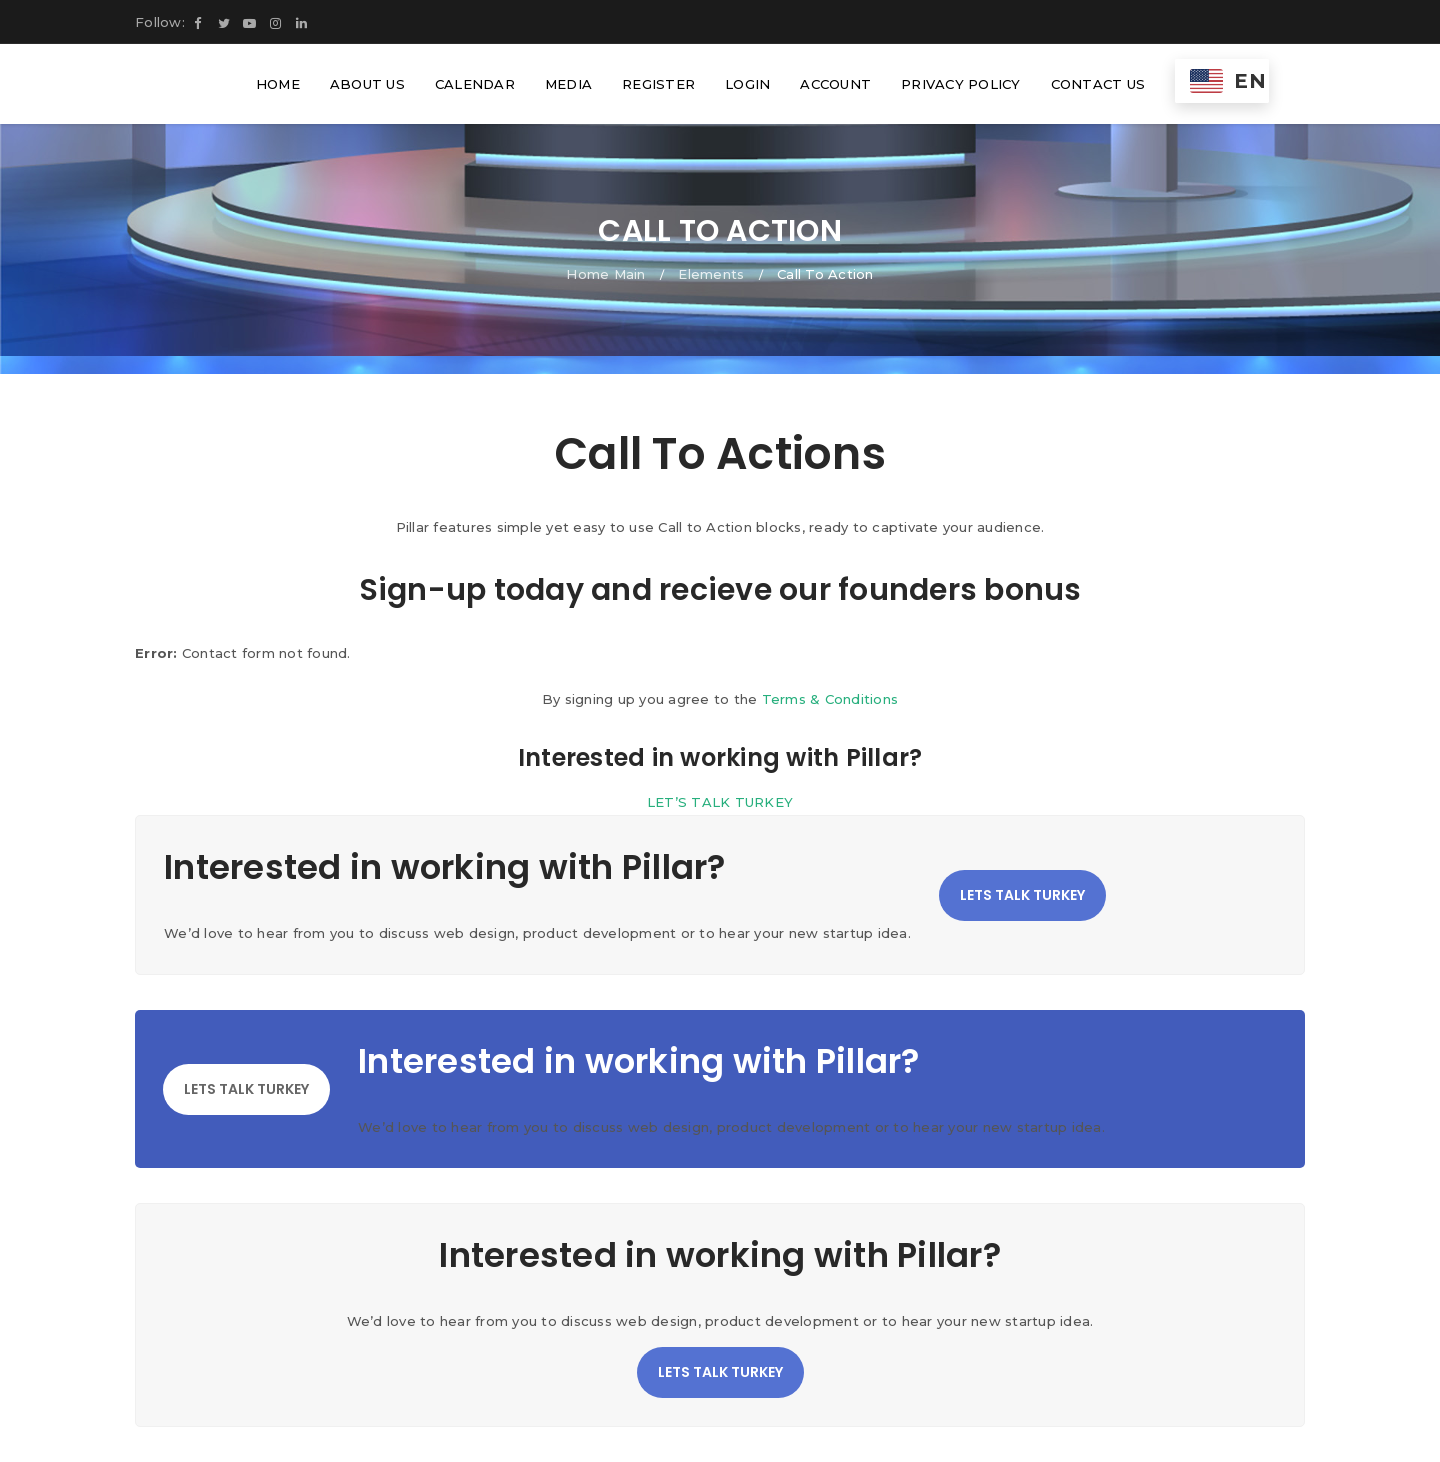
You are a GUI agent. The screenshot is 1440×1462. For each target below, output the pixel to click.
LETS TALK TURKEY (1022, 895)
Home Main (605, 274)
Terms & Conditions (830, 699)
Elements (711, 274)
